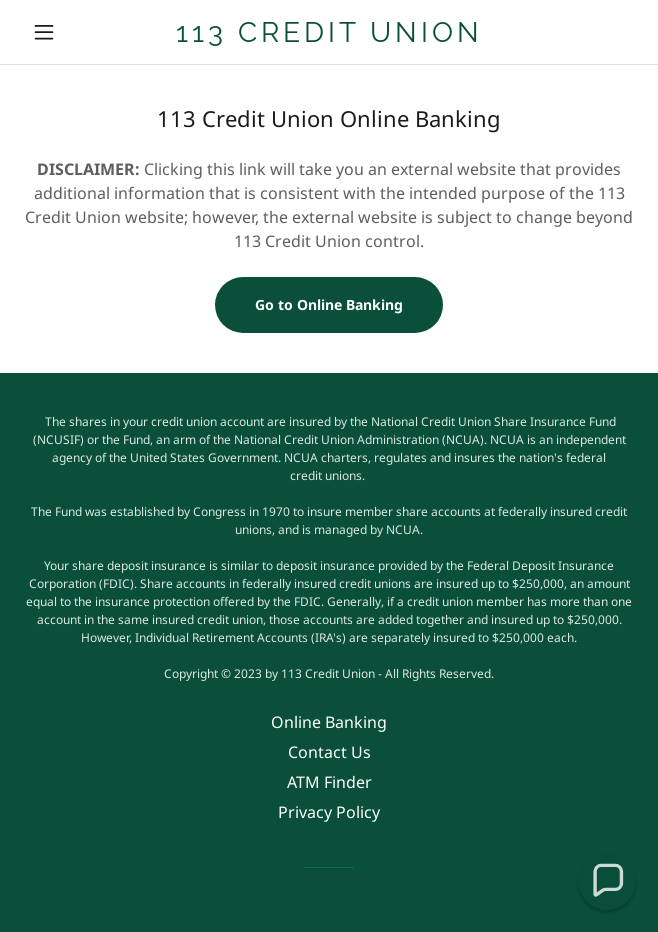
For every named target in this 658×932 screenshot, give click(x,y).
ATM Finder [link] (329, 782)
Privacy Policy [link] (329, 812)
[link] (329, 32)
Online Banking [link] (329, 722)
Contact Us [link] (329, 752)
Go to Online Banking (329, 304)
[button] (70, 32)
